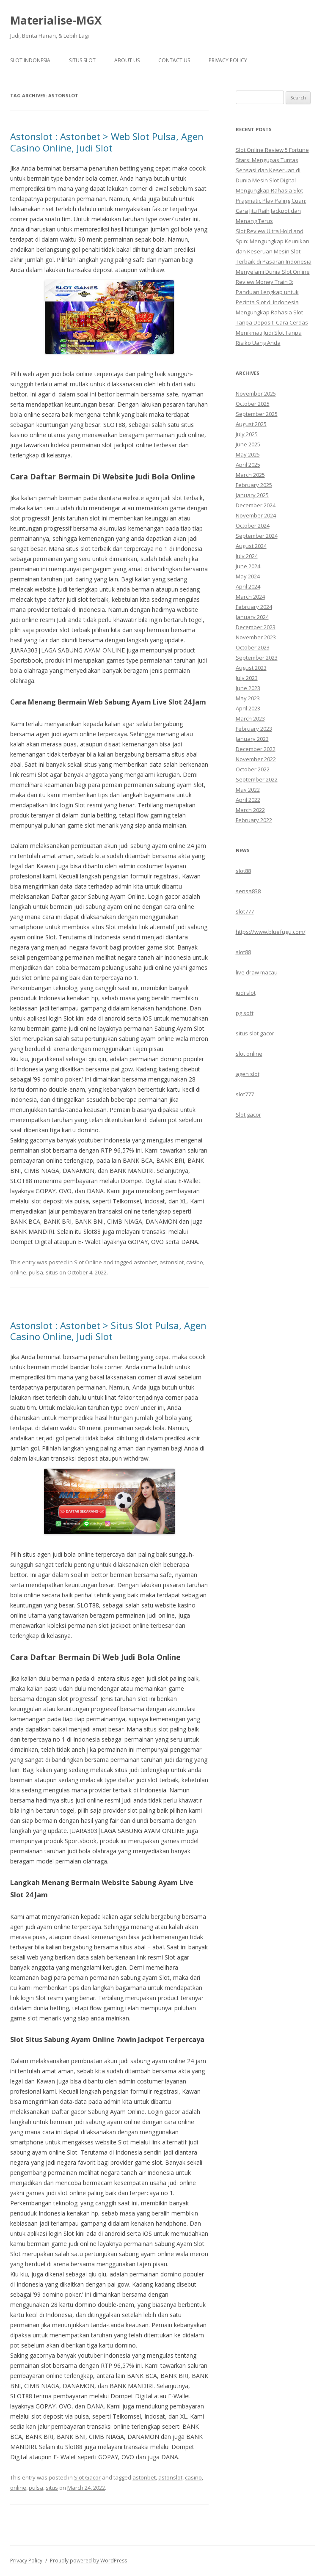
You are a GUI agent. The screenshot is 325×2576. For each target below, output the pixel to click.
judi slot (246, 992)
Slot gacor (248, 1114)
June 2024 (248, 566)
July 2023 (247, 678)
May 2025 (248, 454)
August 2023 (251, 668)
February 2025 (254, 485)
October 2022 (253, 769)
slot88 (243, 871)
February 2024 (254, 607)
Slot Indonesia (30, 60)
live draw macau (257, 972)
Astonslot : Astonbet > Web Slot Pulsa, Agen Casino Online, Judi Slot (107, 142)
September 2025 (257, 414)
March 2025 (250, 475)
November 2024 (256, 515)
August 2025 (251, 424)
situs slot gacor (255, 1033)
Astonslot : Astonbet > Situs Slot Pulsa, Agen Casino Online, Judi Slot (108, 1331)
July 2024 (247, 556)
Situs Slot (82, 60)
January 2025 (252, 495)
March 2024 (250, 596)
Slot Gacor (87, 2477)
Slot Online (88, 1262)
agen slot (247, 1074)
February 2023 (254, 728)
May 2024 (248, 576)
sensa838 (248, 891)
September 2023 (257, 657)
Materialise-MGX (56, 20)
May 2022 (248, 789)
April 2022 (248, 800)
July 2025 (247, 434)
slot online (249, 1053)
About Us (127, 60)
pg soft (244, 1013)
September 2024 (257, 535)
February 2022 (254, 820)
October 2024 (253, 525)
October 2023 (253, 647)
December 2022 (255, 749)
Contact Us (174, 60)
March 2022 (250, 810)
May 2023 (248, 698)
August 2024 (251, 546)
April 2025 (248, 464)
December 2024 (255, 505)
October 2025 (253, 403)
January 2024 (252, 617)
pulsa (36, 1272)
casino (194, 1262)
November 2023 (256, 637)
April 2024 (248, 586)
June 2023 (248, 688)
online (18, 1272)
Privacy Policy (228, 60)
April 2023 (248, 708)
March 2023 (250, 718)
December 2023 (255, 627)
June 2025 (248, 444)
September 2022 (257, 779)
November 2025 (256, 393)
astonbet (145, 1262)
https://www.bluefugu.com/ (271, 932)
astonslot (172, 1262)
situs (52, 1272)
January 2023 (252, 739)
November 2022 (256, 759)
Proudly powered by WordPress (88, 2560)
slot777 (245, 911)
